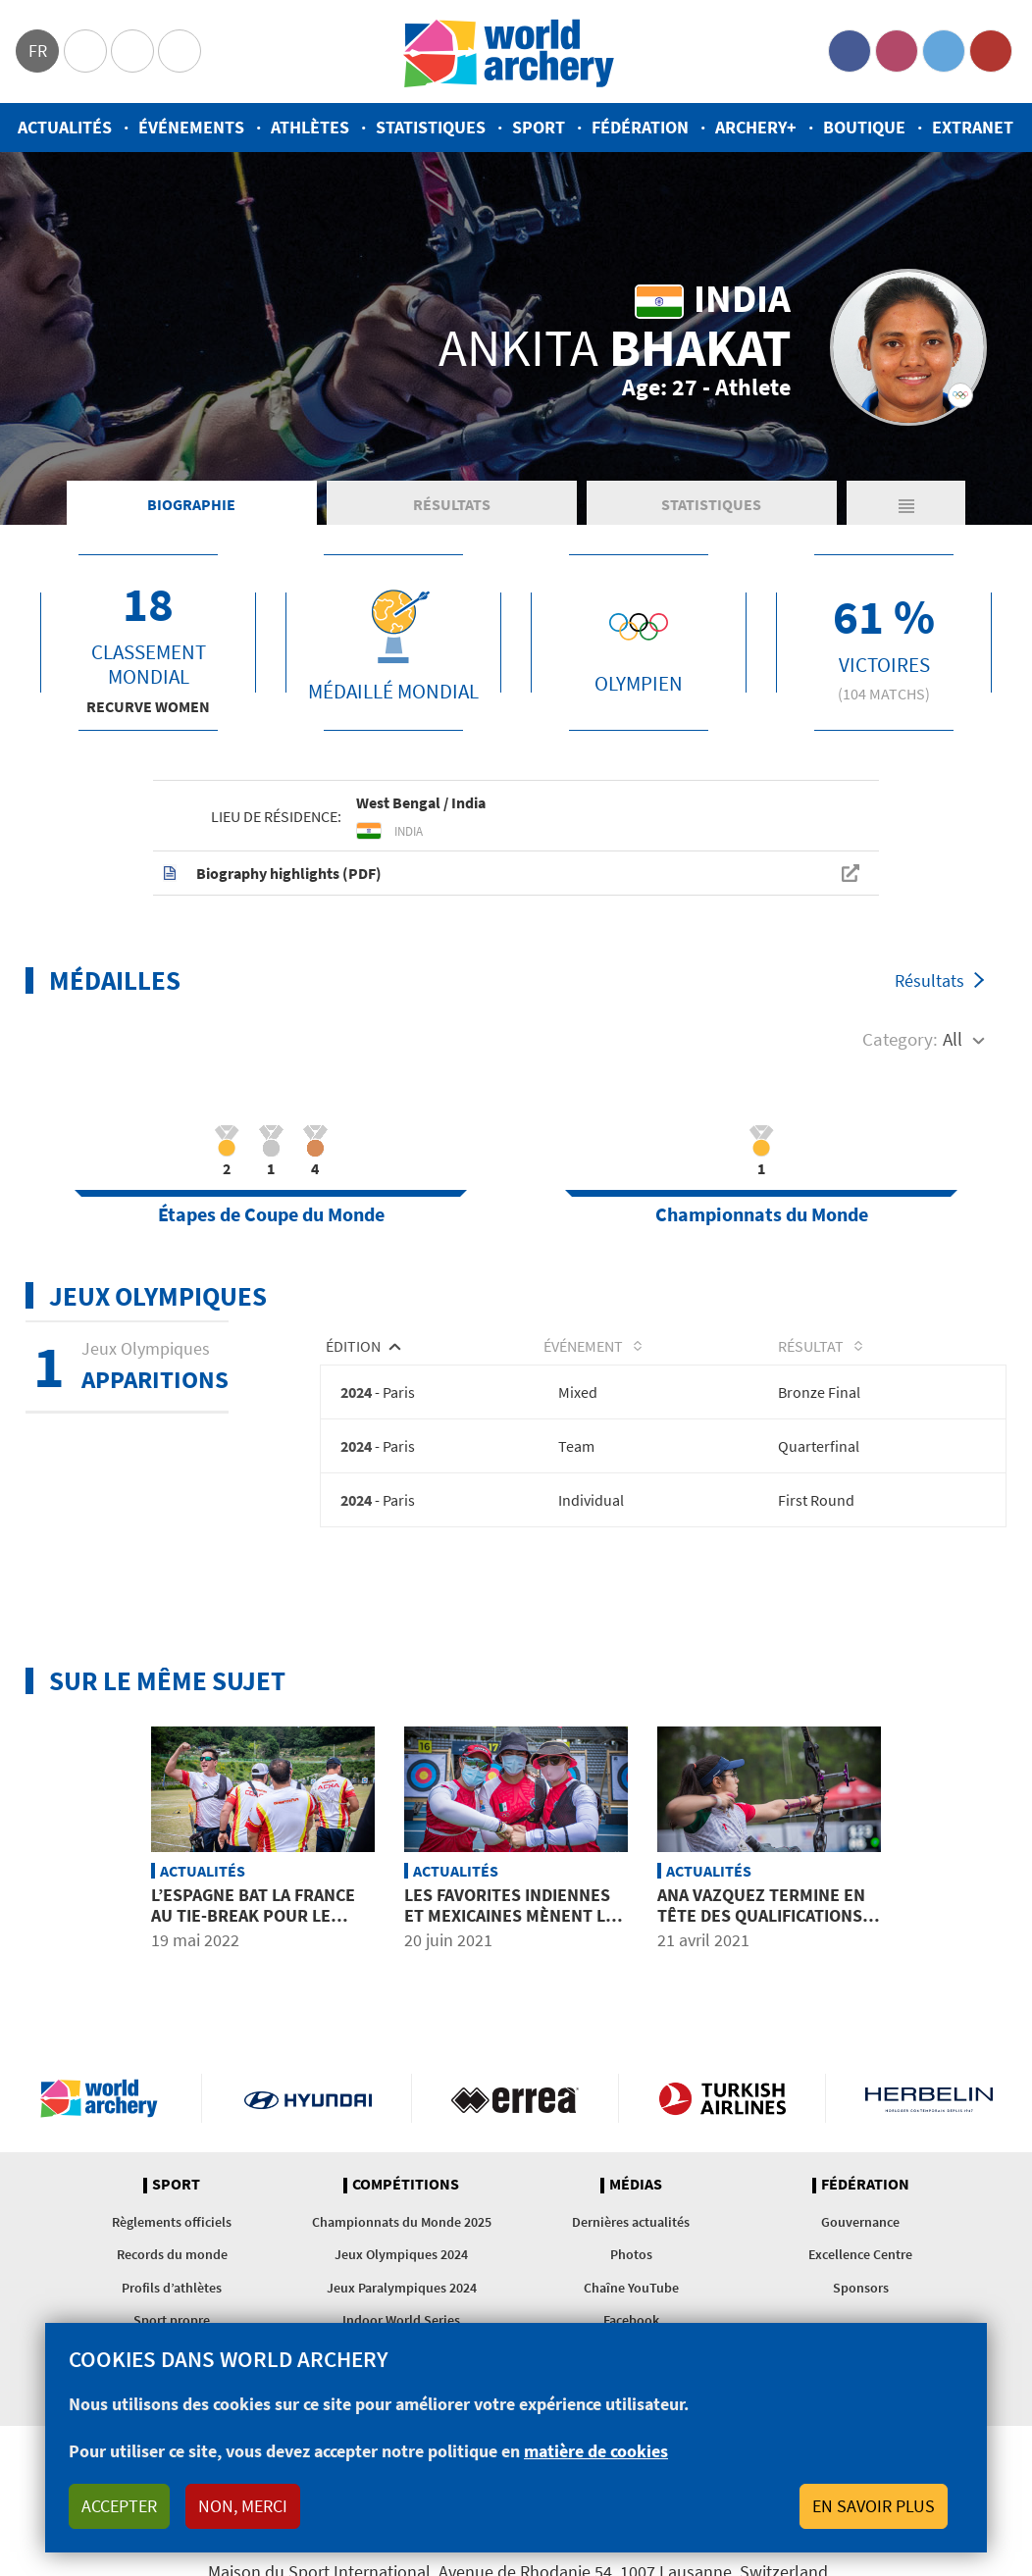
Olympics (85, 51)
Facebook (849, 51)
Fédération (640, 127)
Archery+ (756, 127)
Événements (191, 127)
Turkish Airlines (722, 2098)
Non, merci (242, 2506)
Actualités (65, 127)
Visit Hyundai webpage (308, 2098)
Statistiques (431, 127)
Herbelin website (929, 2098)
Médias (635, 2184)
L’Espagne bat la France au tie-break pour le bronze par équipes (253, 1915)
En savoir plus (873, 2506)
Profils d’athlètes (172, 2287)
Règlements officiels (172, 2222)
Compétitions (405, 2184)
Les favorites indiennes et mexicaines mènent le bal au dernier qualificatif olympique (509, 1926)
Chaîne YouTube (631, 2287)
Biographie (191, 504)
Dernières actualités (631, 2222)
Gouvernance (860, 2222)
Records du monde (172, 2254)
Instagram (896, 51)
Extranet (972, 127)
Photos (631, 2254)
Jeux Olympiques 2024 (401, 2254)
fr (37, 50)
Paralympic (132, 51)
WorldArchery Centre (179, 51)
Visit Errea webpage (515, 2098)
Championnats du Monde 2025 (401, 2222)
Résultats (451, 504)
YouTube (990, 51)
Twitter (943, 51)
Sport (538, 127)
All (952, 1039)
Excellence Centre (860, 2254)
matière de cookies (596, 2451)
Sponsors (861, 2287)
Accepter (119, 2506)
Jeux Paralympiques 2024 (402, 2287)
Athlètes (310, 127)
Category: (900, 1039)
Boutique (864, 127)
